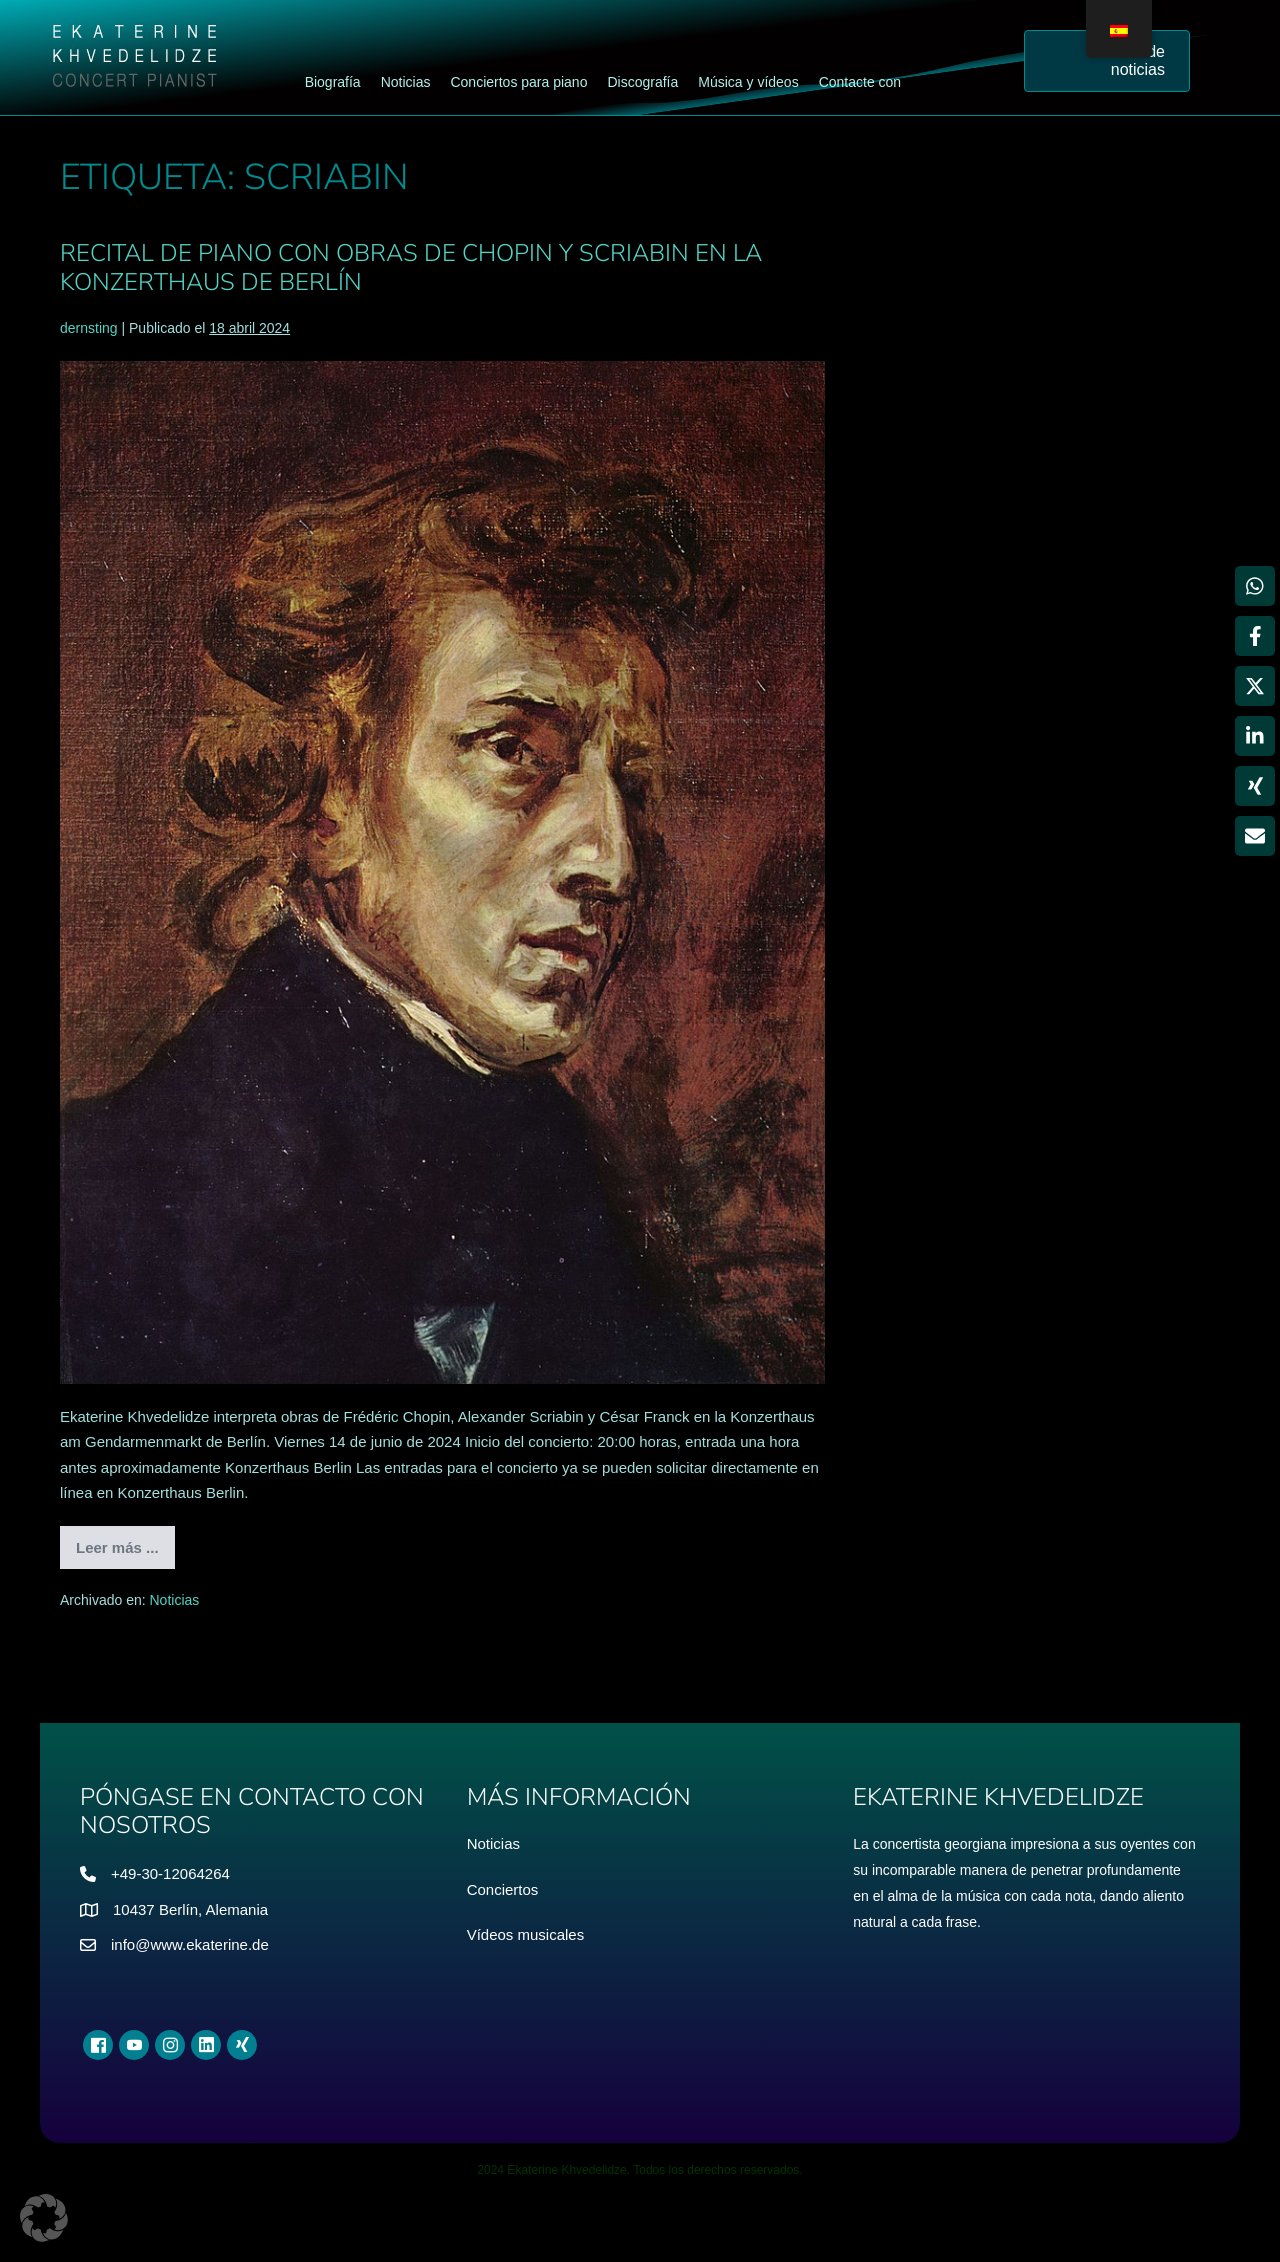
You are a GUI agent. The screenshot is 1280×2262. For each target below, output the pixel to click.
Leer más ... (125, 1554)
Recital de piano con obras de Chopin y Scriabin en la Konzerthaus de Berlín (411, 267)
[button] (44, 2218)
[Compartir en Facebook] (1255, 636)
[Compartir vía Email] (1255, 836)
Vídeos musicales (526, 1934)
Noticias (175, 1600)
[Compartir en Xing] (1255, 786)
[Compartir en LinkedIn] (1255, 736)
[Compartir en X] (1255, 686)
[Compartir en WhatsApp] (1255, 586)
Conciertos (503, 1889)
